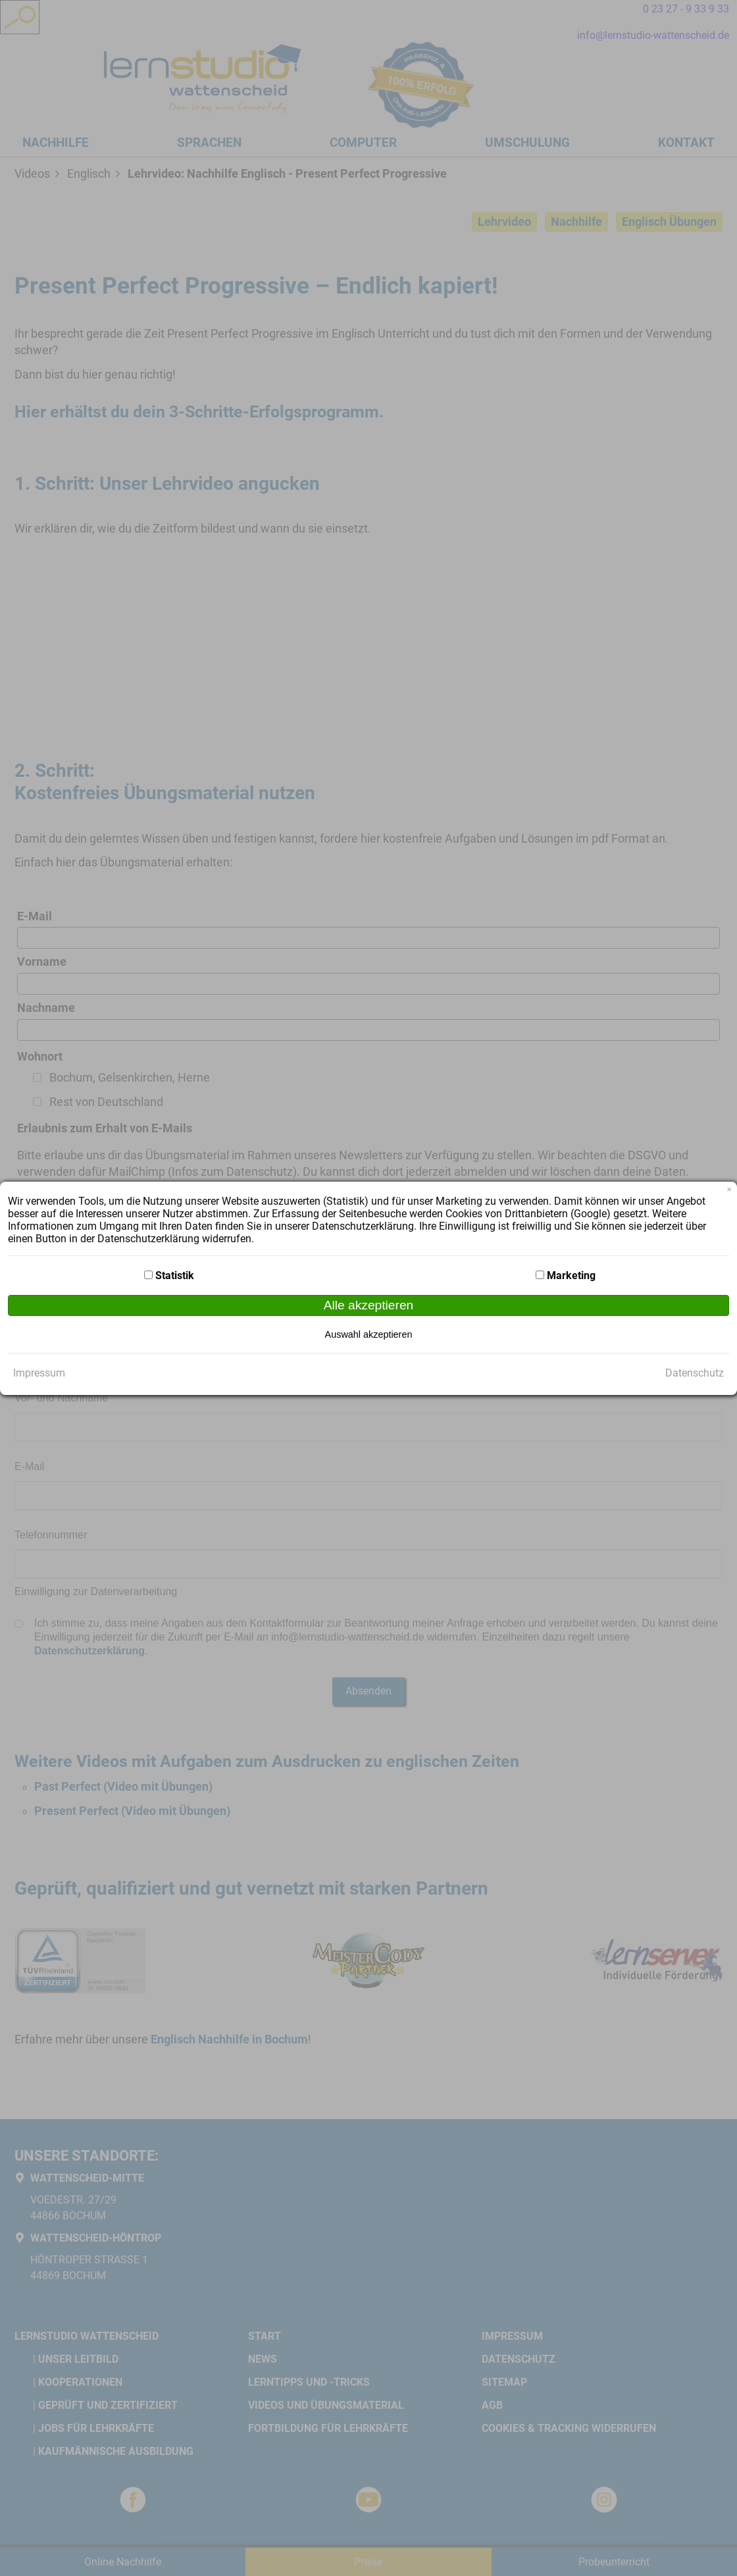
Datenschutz (694, 1373)
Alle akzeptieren (369, 1305)
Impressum (39, 1373)
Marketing (571, 1275)
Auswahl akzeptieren (369, 1334)
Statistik (174, 1275)
